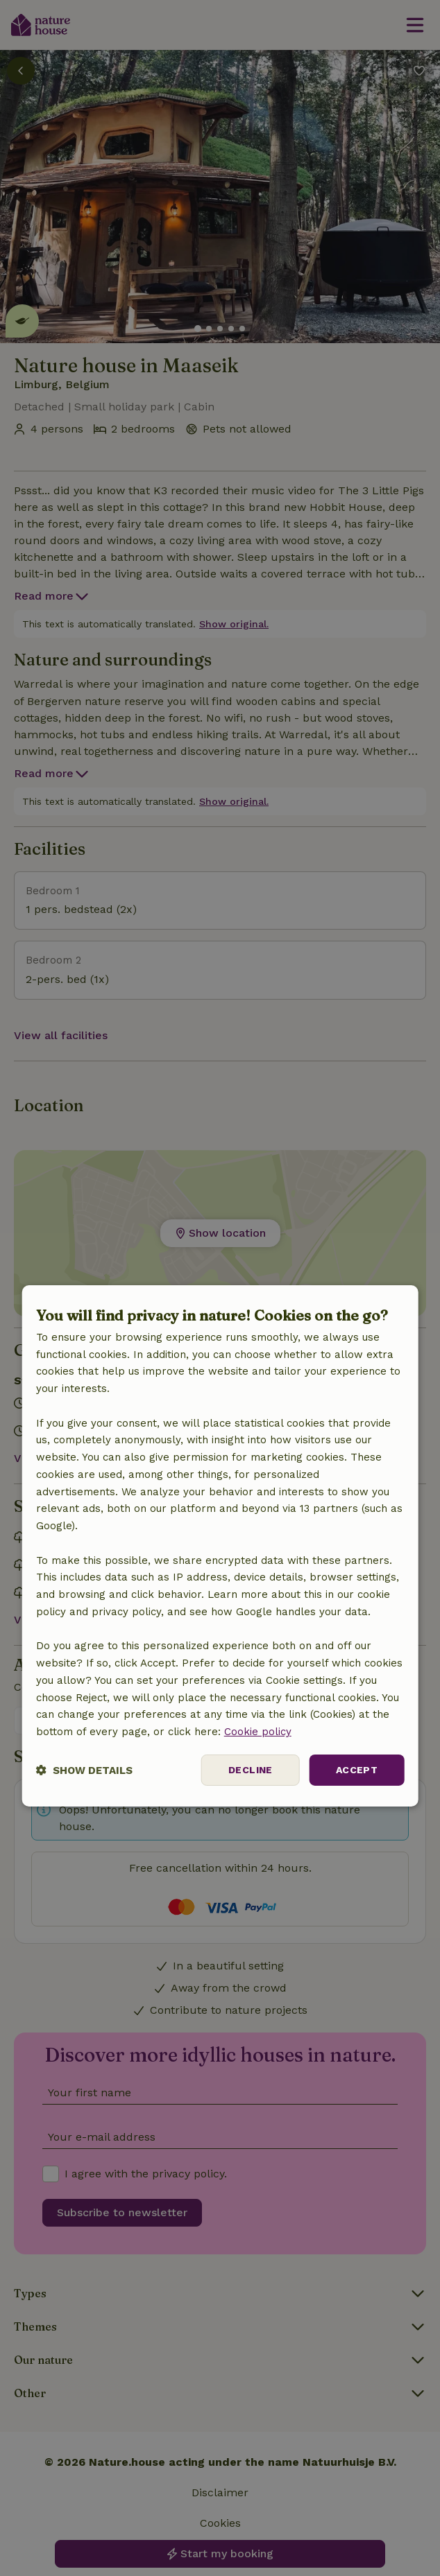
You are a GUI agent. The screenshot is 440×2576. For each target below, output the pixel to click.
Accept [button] (357, 1769)
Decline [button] (250, 1769)
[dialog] (220, 1546)
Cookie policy (257, 1731)
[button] (84, 1770)
